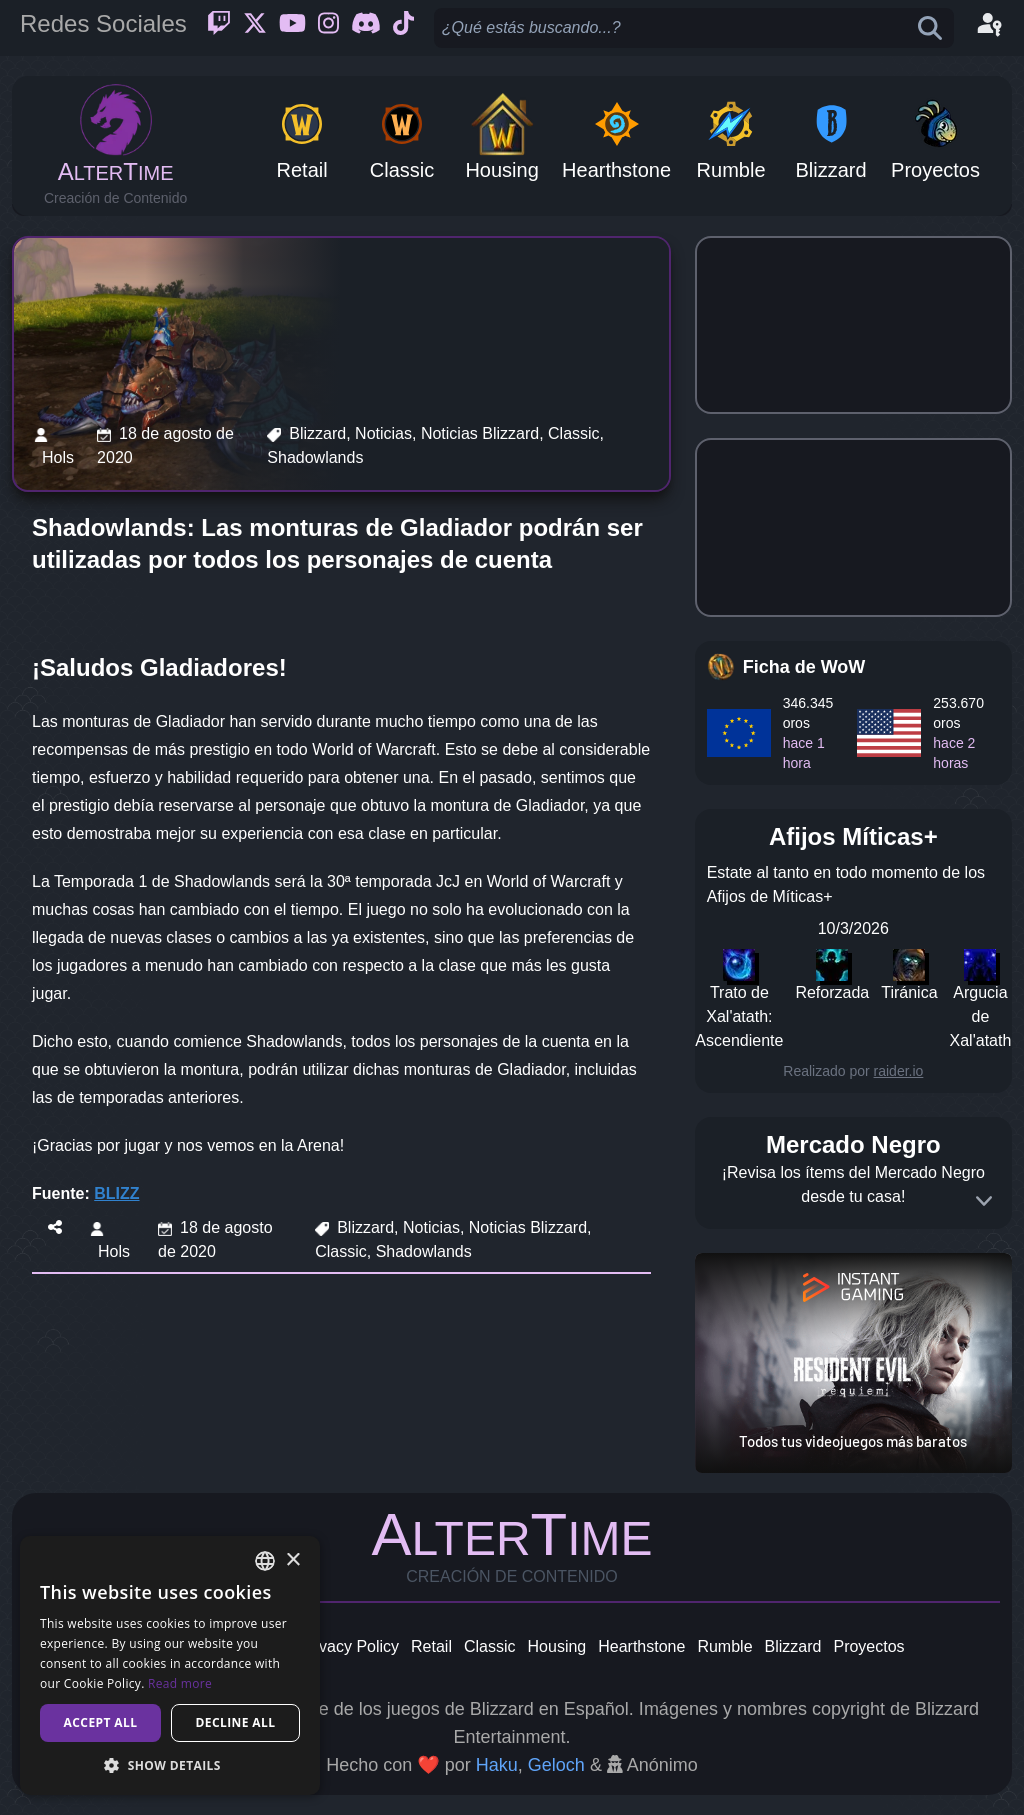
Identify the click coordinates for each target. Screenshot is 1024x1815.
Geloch (556, 1765)
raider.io (899, 1071)
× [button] (292, 1560)
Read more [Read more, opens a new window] (180, 1683)
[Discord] (366, 28)
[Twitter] (255, 28)
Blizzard (793, 1646)
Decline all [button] (236, 1722)
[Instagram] (328, 28)
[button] (170, 1765)
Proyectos (868, 1646)
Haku (497, 1765)
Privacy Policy (349, 1646)
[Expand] (984, 1201)
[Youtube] (292, 28)
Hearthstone (641, 1646)
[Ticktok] (403, 28)
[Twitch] (219, 28)
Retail (431, 1646)
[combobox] (265, 1561)
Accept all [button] (101, 1722)
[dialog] (170, 1665)
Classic (490, 1646)
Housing (557, 1646)
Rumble (724, 1646)
